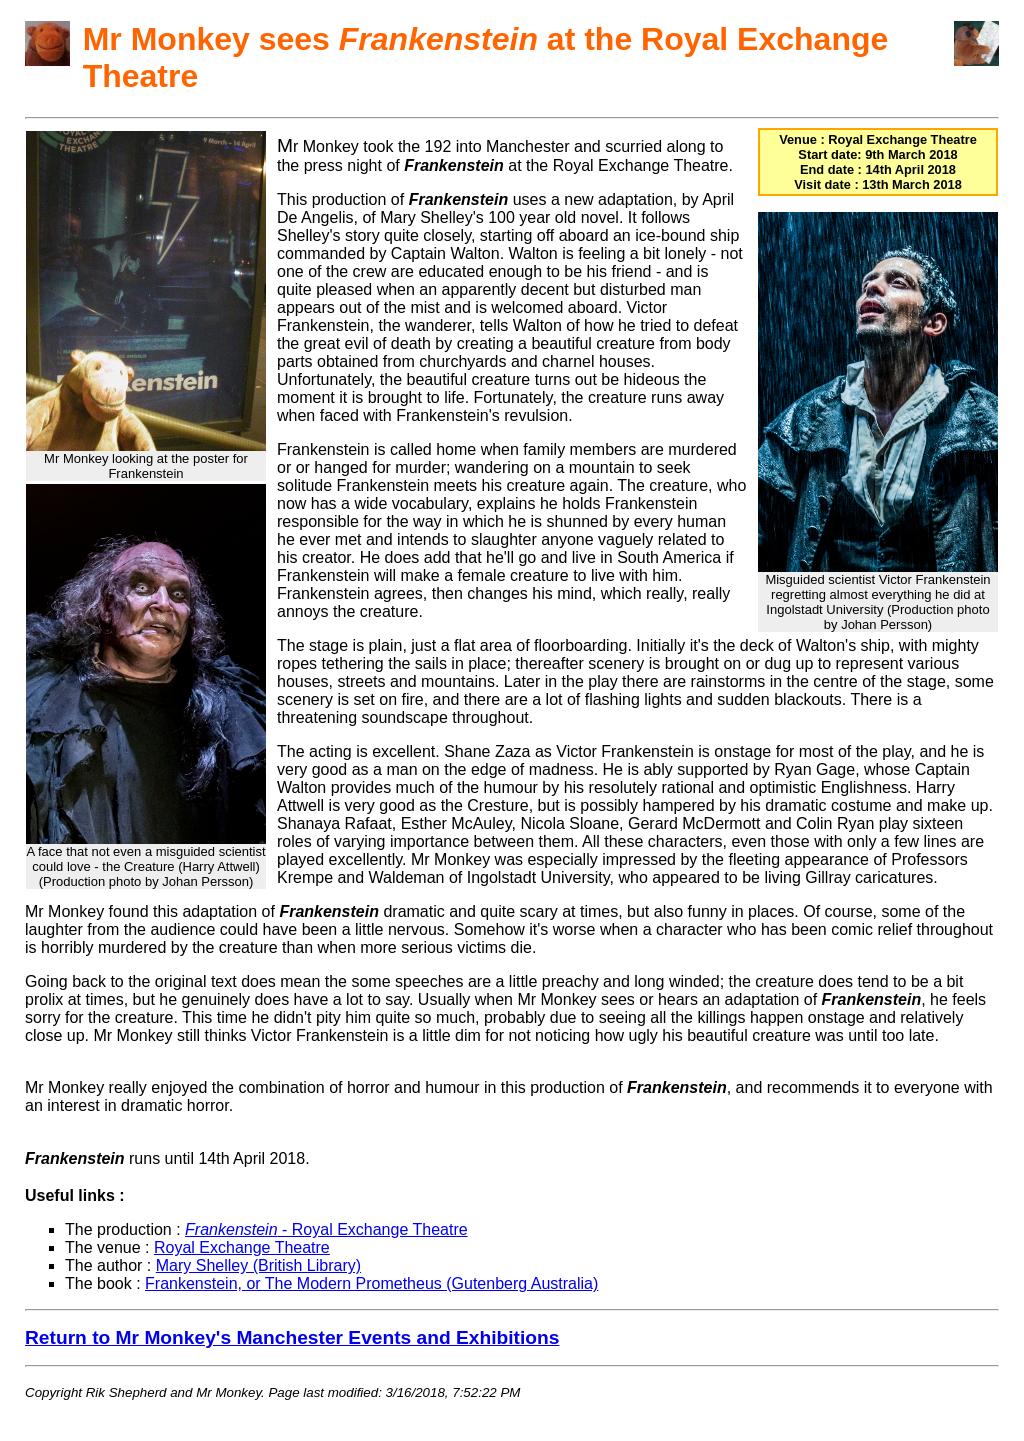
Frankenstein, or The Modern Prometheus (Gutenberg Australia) (371, 1283)
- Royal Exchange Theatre (326, 1229)
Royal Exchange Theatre (242, 1247)
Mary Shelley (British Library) (258, 1265)
